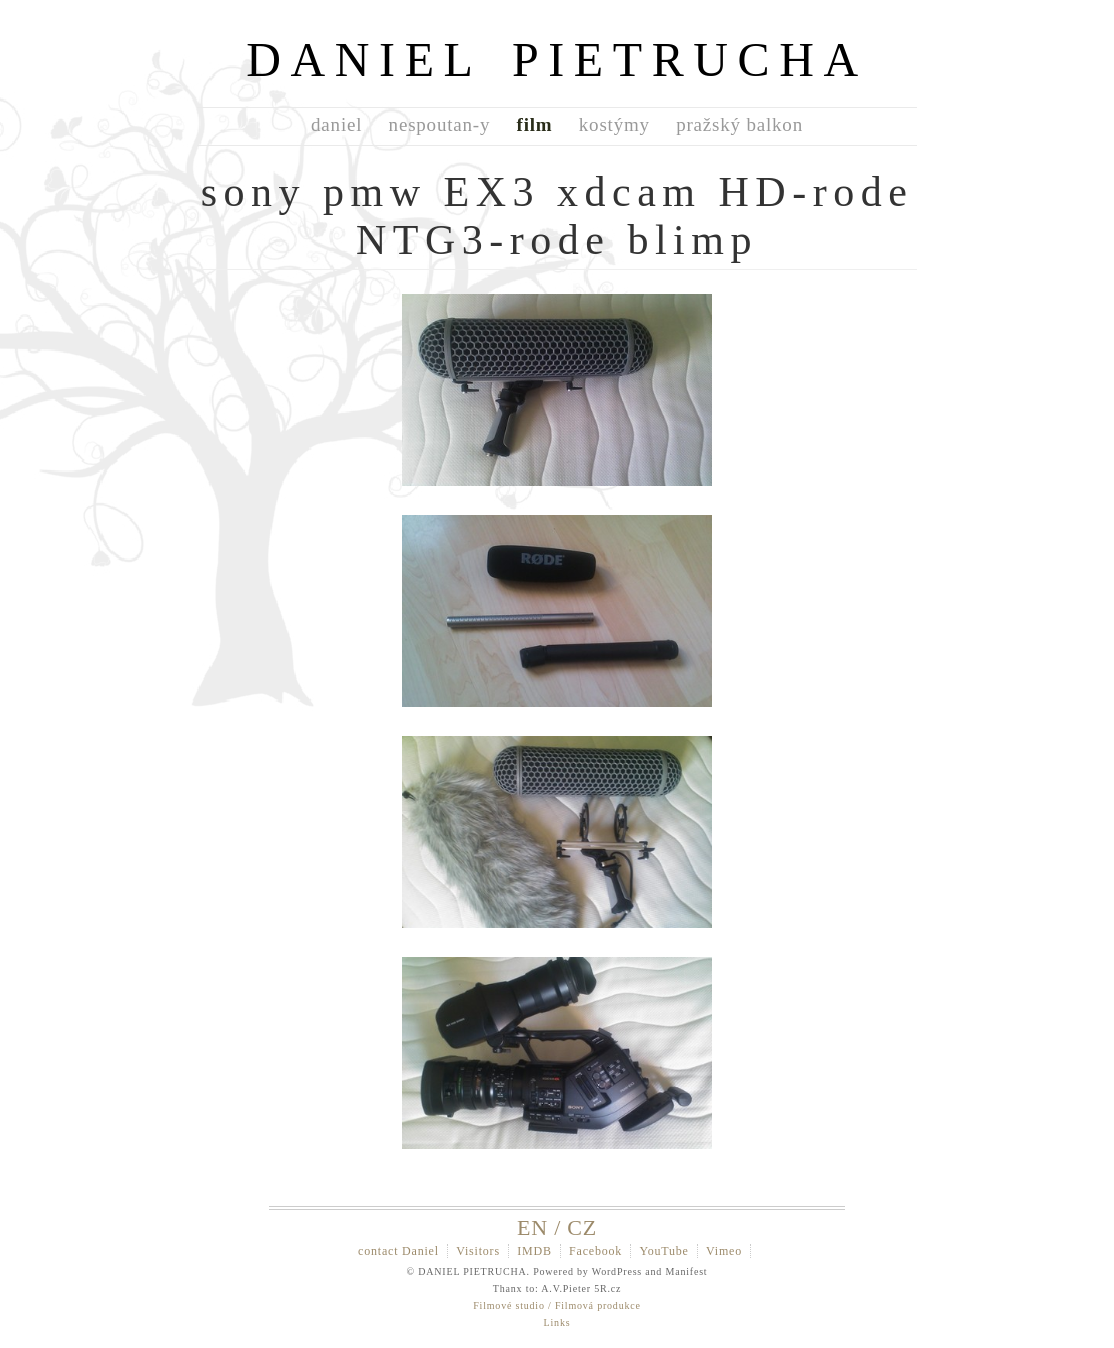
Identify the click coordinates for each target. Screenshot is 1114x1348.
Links (557, 1322)
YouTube (663, 1251)
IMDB (534, 1251)
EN (532, 1227)
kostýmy (614, 124)
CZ (582, 1227)
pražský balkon (739, 124)
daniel (336, 124)
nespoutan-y (440, 124)
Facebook (595, 1251)
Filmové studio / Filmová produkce (557, 1305)
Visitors (478, 1251)
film (535, 124)
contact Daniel (398, 1251)
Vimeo (724, 1251)
